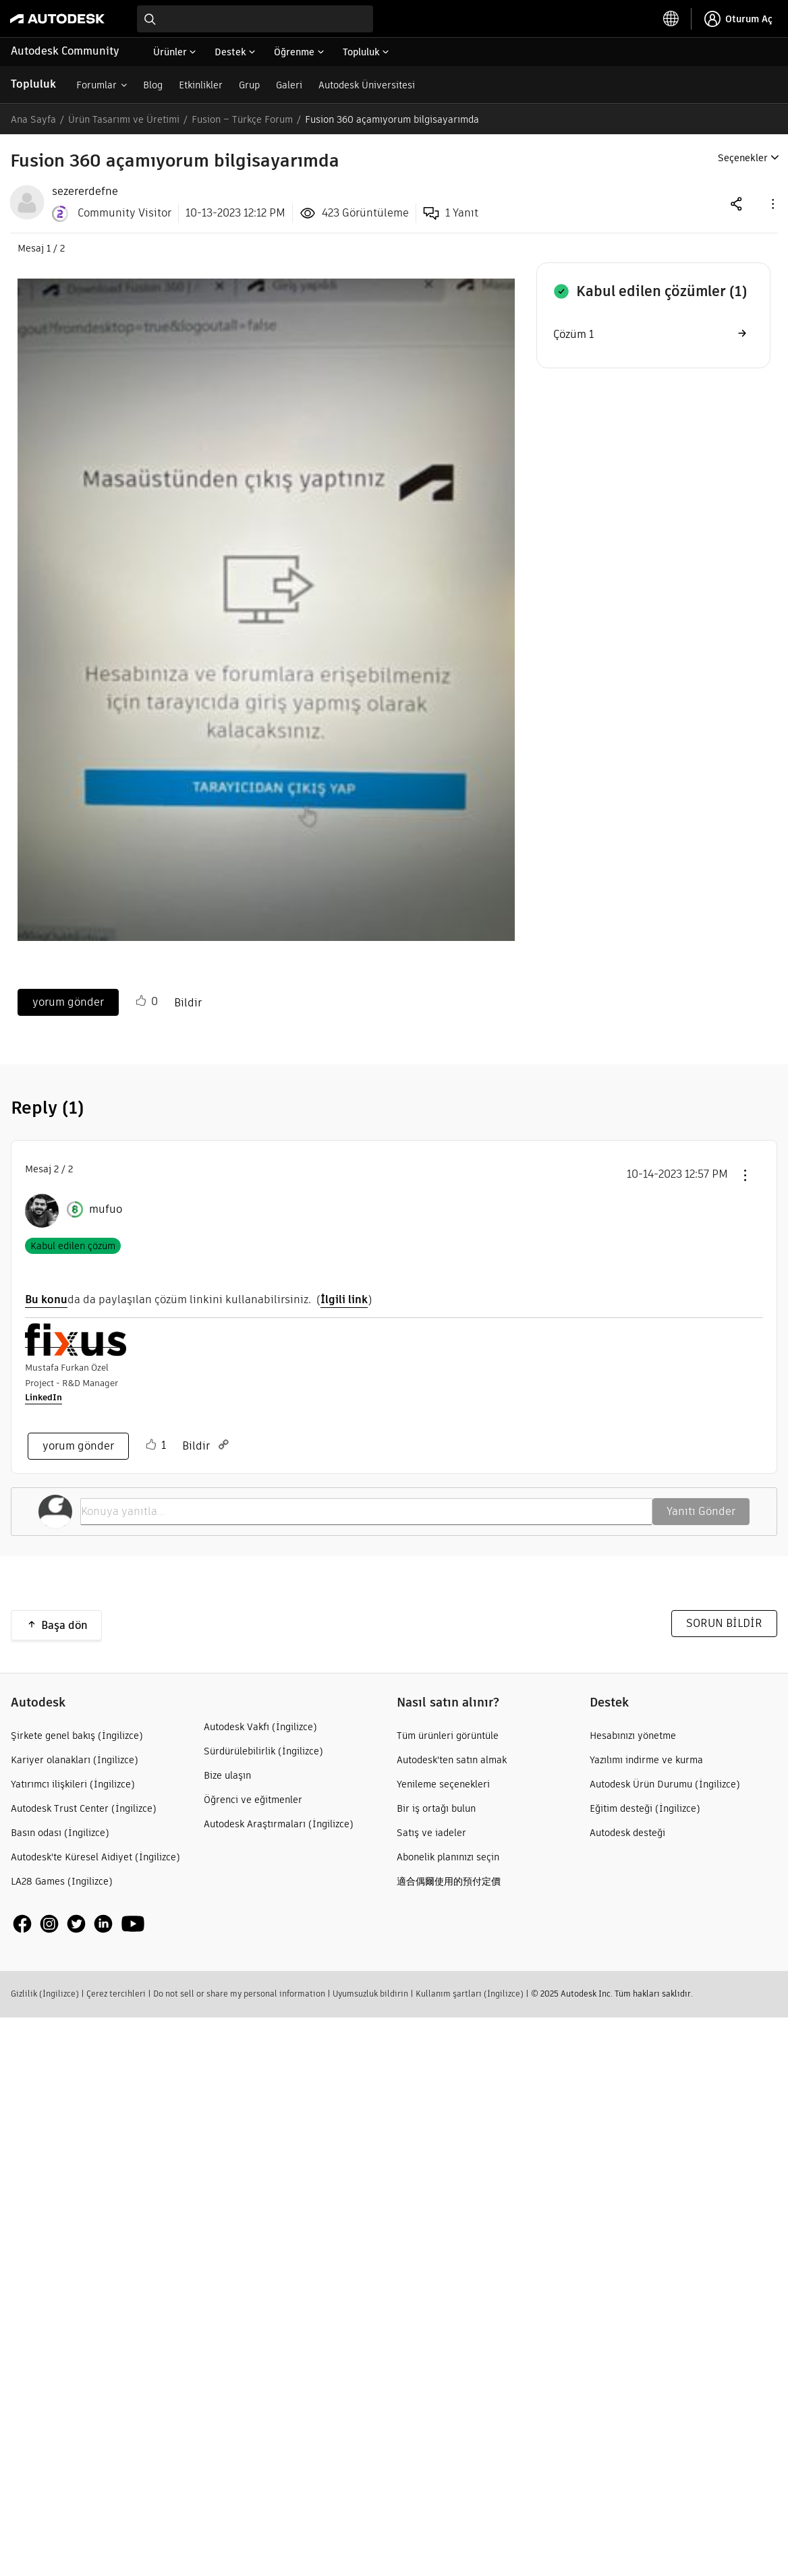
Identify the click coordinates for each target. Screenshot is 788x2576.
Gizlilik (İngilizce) (45, 1993)
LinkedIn (43, 1397)
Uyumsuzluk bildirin (370, 1993)
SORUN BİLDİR (724, 1623)
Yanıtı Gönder (701, 1511)
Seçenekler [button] (743, 158)
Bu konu (46, 1299)
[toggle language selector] (671, 19)
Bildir (188, 1002)
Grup (249, 85)
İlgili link (344, 1299)
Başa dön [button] (64, 1625)
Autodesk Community (65, 51)
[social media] (79, 1923)
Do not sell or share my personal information (239, 1993)
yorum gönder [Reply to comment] (78, 1446)
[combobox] (255, 18)
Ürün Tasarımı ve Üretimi (123, 119)
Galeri (289, 85)
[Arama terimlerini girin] (255, 18)
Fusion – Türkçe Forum (242, 119)
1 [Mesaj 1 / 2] (49, 248)
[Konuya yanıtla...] (366, 1511)
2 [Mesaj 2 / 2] (56, 1169)
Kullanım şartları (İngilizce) (470, 1993)
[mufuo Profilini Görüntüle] (105, 1209)
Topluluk (33, 84)
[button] (772, 203)
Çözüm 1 (573, 334)
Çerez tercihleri (116, 1993)
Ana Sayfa (33, 119)
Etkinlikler (201, 85)
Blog (153, 85)
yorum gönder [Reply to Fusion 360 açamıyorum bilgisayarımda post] (68, 1002)
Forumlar (96, 85)
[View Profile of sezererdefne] (85, 191)
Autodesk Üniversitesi (366, 85)
